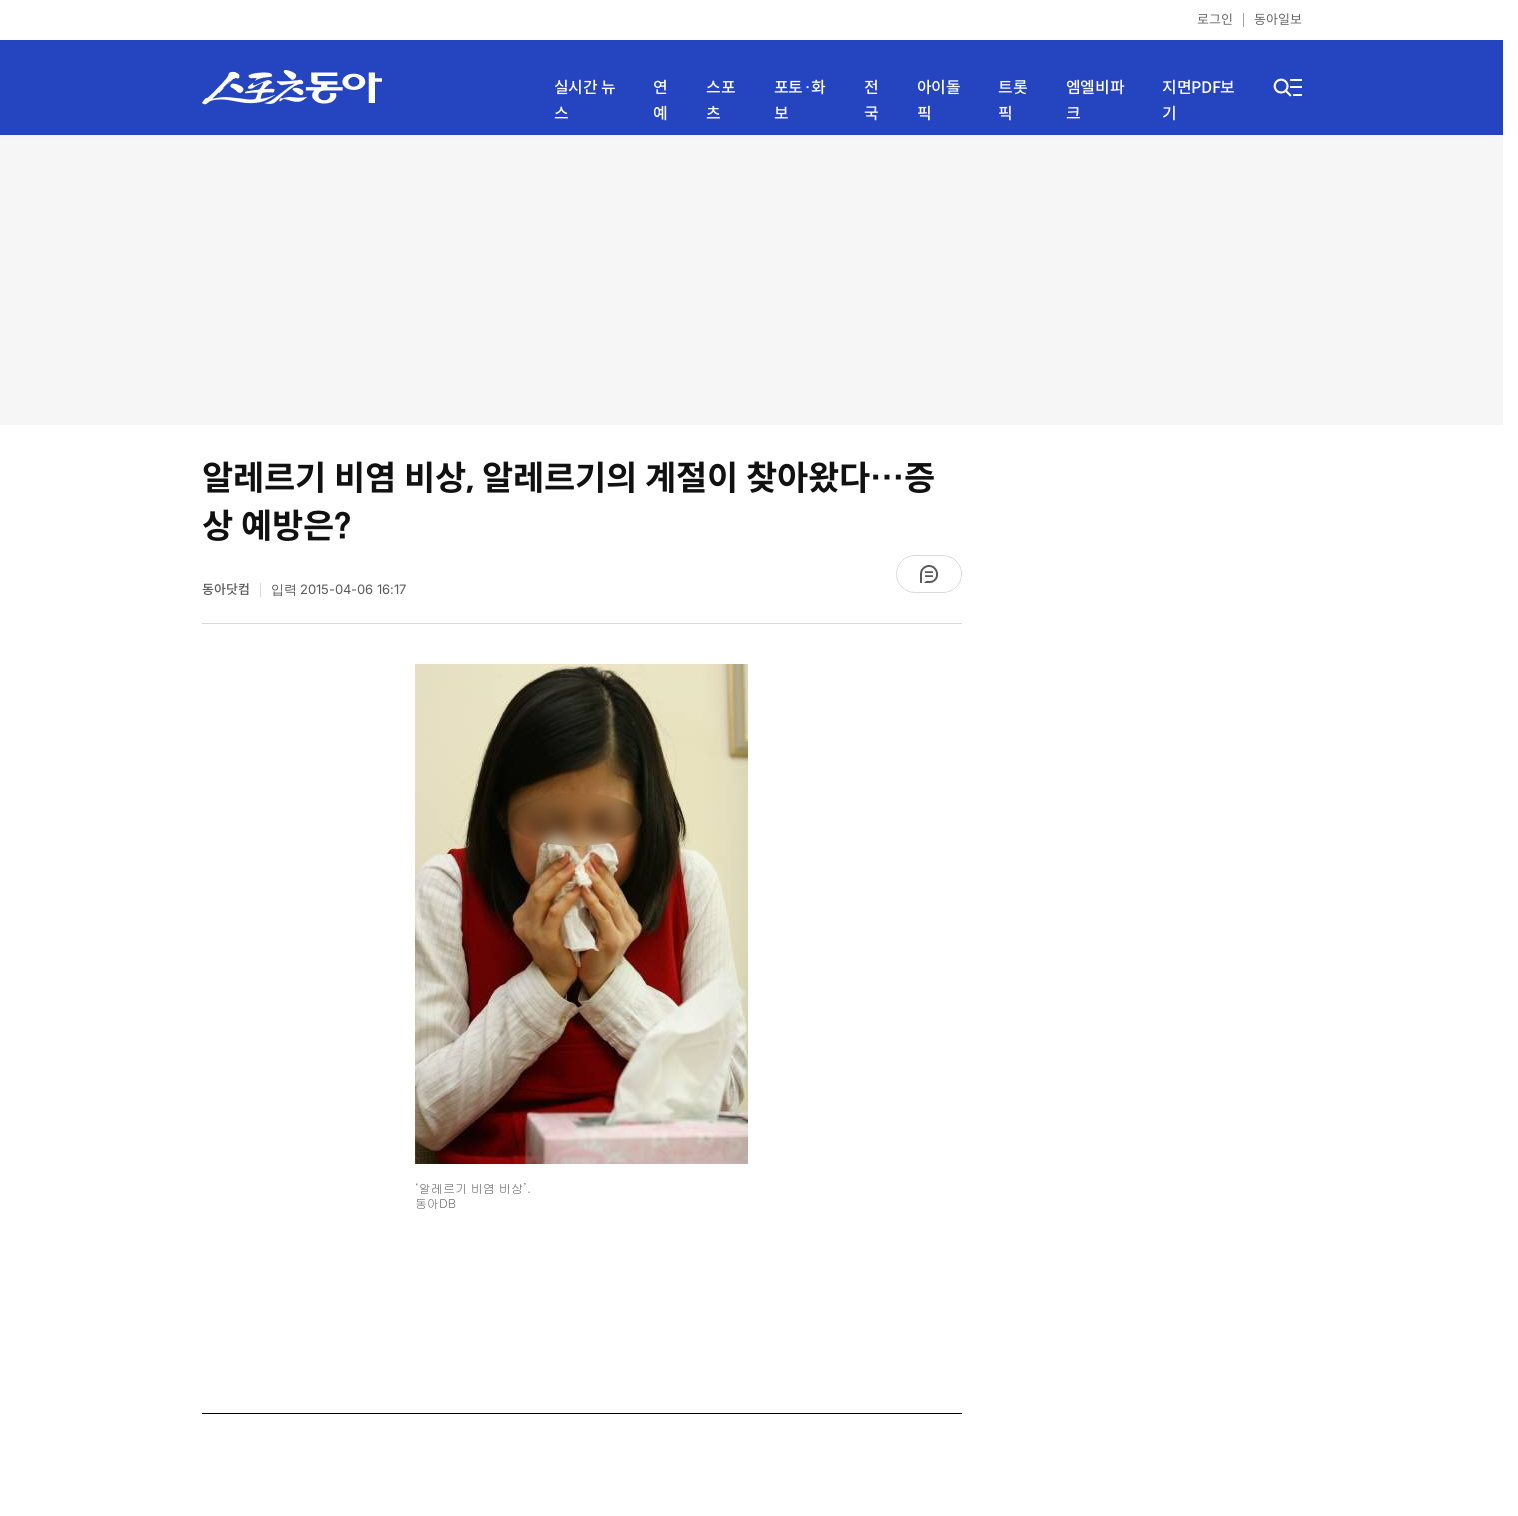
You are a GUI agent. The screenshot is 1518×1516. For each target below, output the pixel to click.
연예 (660, 100)
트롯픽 (1012, 100)
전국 (871, 100)
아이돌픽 (939, 100)
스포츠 (720, 100)
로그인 (1215, 19)
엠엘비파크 (1095, 100)
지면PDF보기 (1198, 100)
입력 (339, 589)
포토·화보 (800, 100)
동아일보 (1278, 19)
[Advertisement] (752, 280)
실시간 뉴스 (585, 100)
